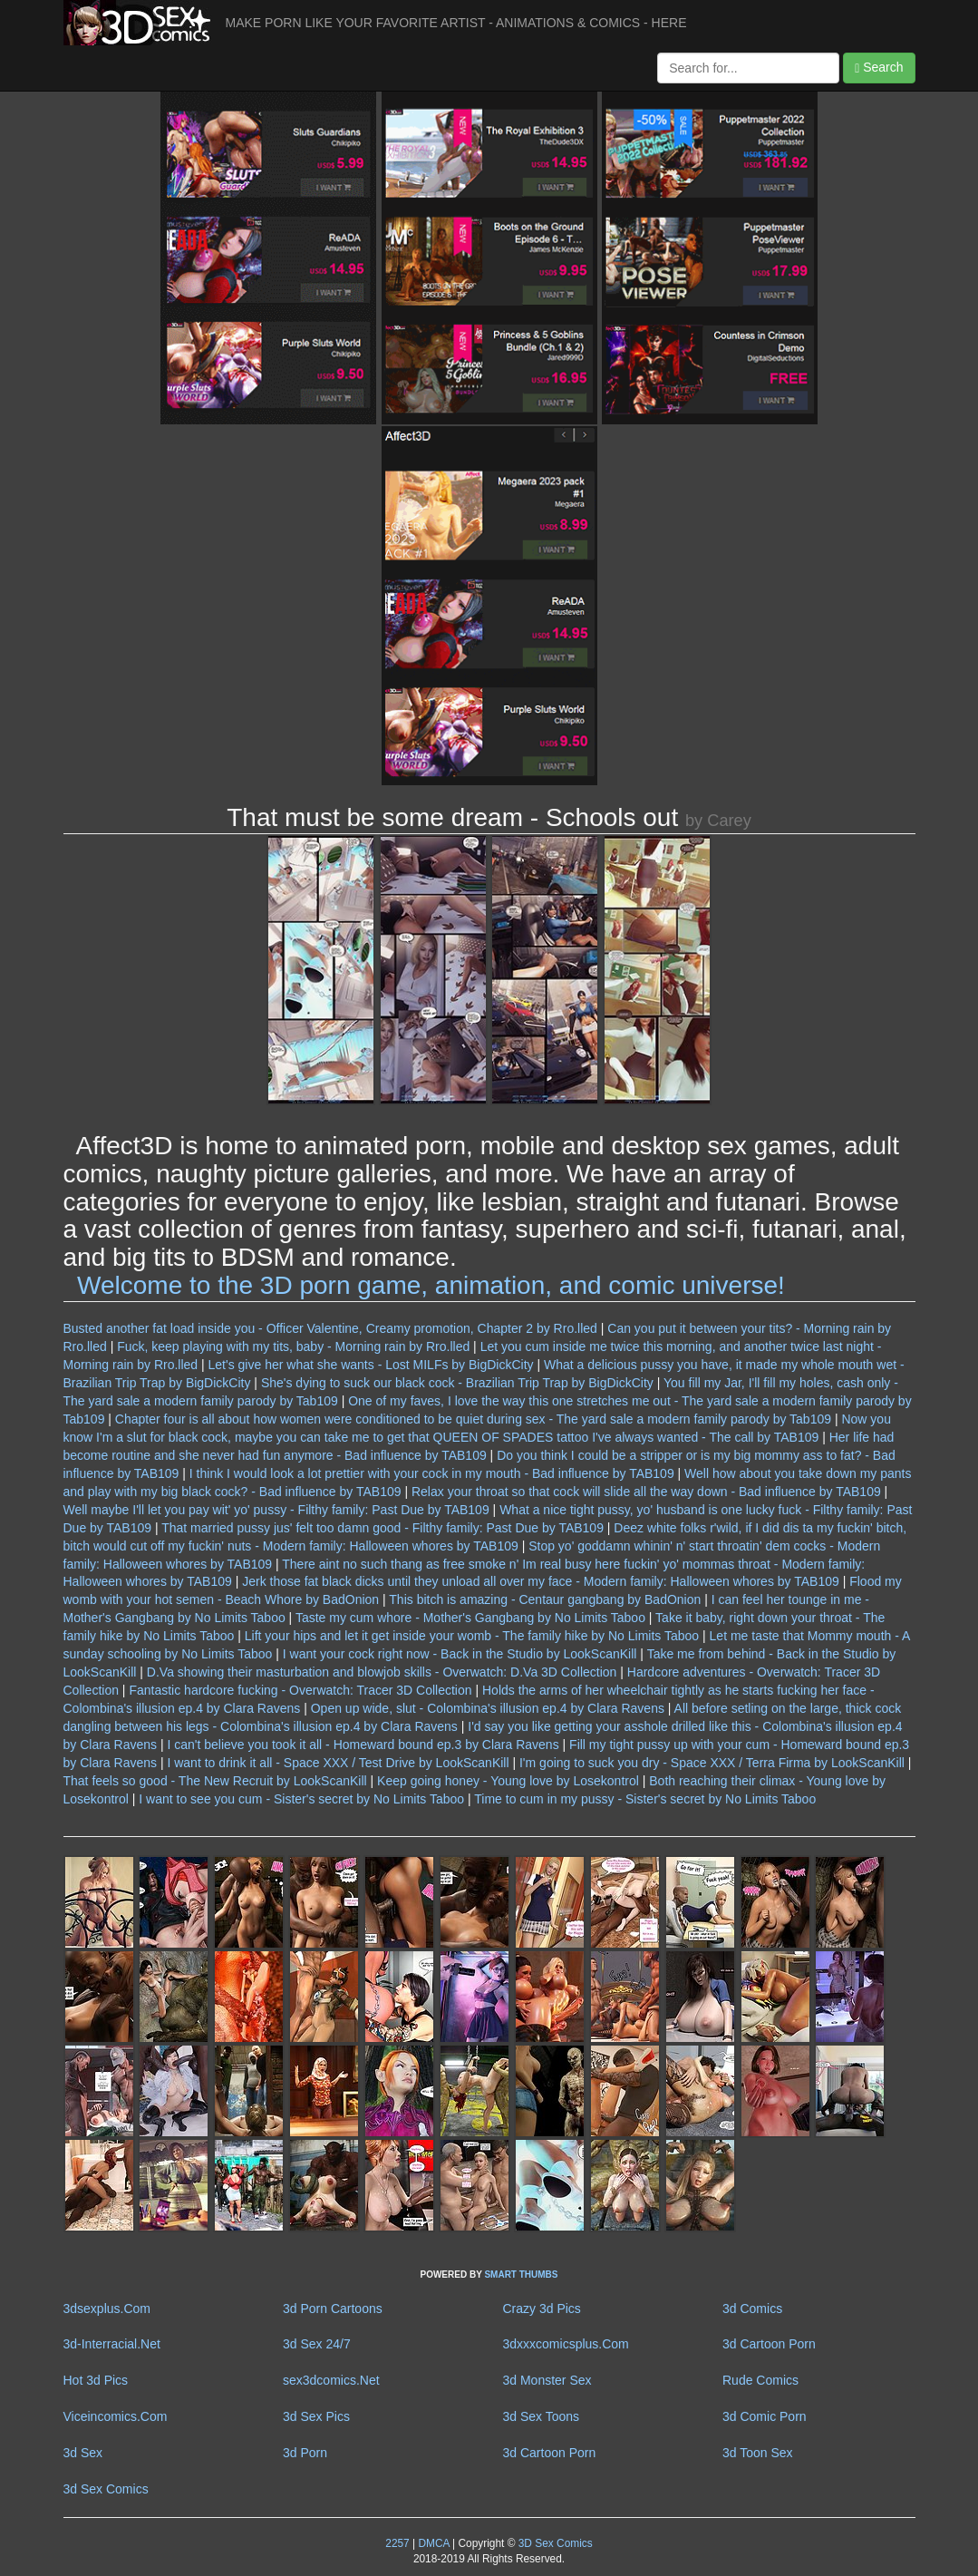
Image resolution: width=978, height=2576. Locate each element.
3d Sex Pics (316, 2416)
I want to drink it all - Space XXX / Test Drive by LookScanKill (337, 1762)
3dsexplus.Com (107, 2308)
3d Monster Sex (547, 2380)
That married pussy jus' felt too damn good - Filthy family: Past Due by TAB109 (382, 1528)
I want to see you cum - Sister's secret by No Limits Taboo (301, 1799)
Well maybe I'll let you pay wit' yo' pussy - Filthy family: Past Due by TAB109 (276, 1509)
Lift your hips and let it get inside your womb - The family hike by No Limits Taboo (472, 1635)
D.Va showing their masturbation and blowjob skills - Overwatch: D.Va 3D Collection (382, 1672)
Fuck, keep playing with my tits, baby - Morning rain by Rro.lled (293, 1346)
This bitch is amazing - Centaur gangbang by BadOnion (545, 1599)
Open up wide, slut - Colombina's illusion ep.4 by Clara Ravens (487, 1708)
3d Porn (305, 2452)
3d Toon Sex (757, 2452)
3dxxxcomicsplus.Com (566, 2344)
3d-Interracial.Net (111, 2344)
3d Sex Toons (541, 2416)
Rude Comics (760, 2380)
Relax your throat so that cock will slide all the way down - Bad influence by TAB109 (646, 1491)
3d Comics (752, 2308)
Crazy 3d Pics (542, 2308)
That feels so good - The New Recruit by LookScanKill (215, 1781)
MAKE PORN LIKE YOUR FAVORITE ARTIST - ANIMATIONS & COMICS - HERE (456, 22)
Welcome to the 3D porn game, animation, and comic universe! (431, 1285)
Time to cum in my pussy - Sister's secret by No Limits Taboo (645, 1799)
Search (879, 67)
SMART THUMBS (520, 2275)
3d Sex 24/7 (317, 2344)
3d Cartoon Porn (769, 2344)
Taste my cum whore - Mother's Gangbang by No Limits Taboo (470, 1617)
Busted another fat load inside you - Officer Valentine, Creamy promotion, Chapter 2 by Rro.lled (330, 1328)
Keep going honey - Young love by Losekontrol (508, 1781)
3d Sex (83, 2452)
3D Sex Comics (553, 2543)
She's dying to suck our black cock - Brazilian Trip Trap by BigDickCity (457, 1382)
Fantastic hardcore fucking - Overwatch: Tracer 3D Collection (300, 1690)
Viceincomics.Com (115, 2416)
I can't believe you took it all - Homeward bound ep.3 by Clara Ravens (362, 1744)
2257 (397, 2543)
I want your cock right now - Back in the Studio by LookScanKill (460, 1654)
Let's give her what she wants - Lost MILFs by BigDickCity (371, 1364)
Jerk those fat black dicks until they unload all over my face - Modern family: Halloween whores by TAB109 (540, 1581)
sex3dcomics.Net (331, 2380)
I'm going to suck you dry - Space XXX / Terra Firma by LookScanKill (712, 1762)
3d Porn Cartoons (332, 2308)
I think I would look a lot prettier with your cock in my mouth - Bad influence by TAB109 (431, 1473)
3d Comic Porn (764, 2416)
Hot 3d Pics (96, 2380)
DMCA (433, 2543)
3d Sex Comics (106, 2489)
